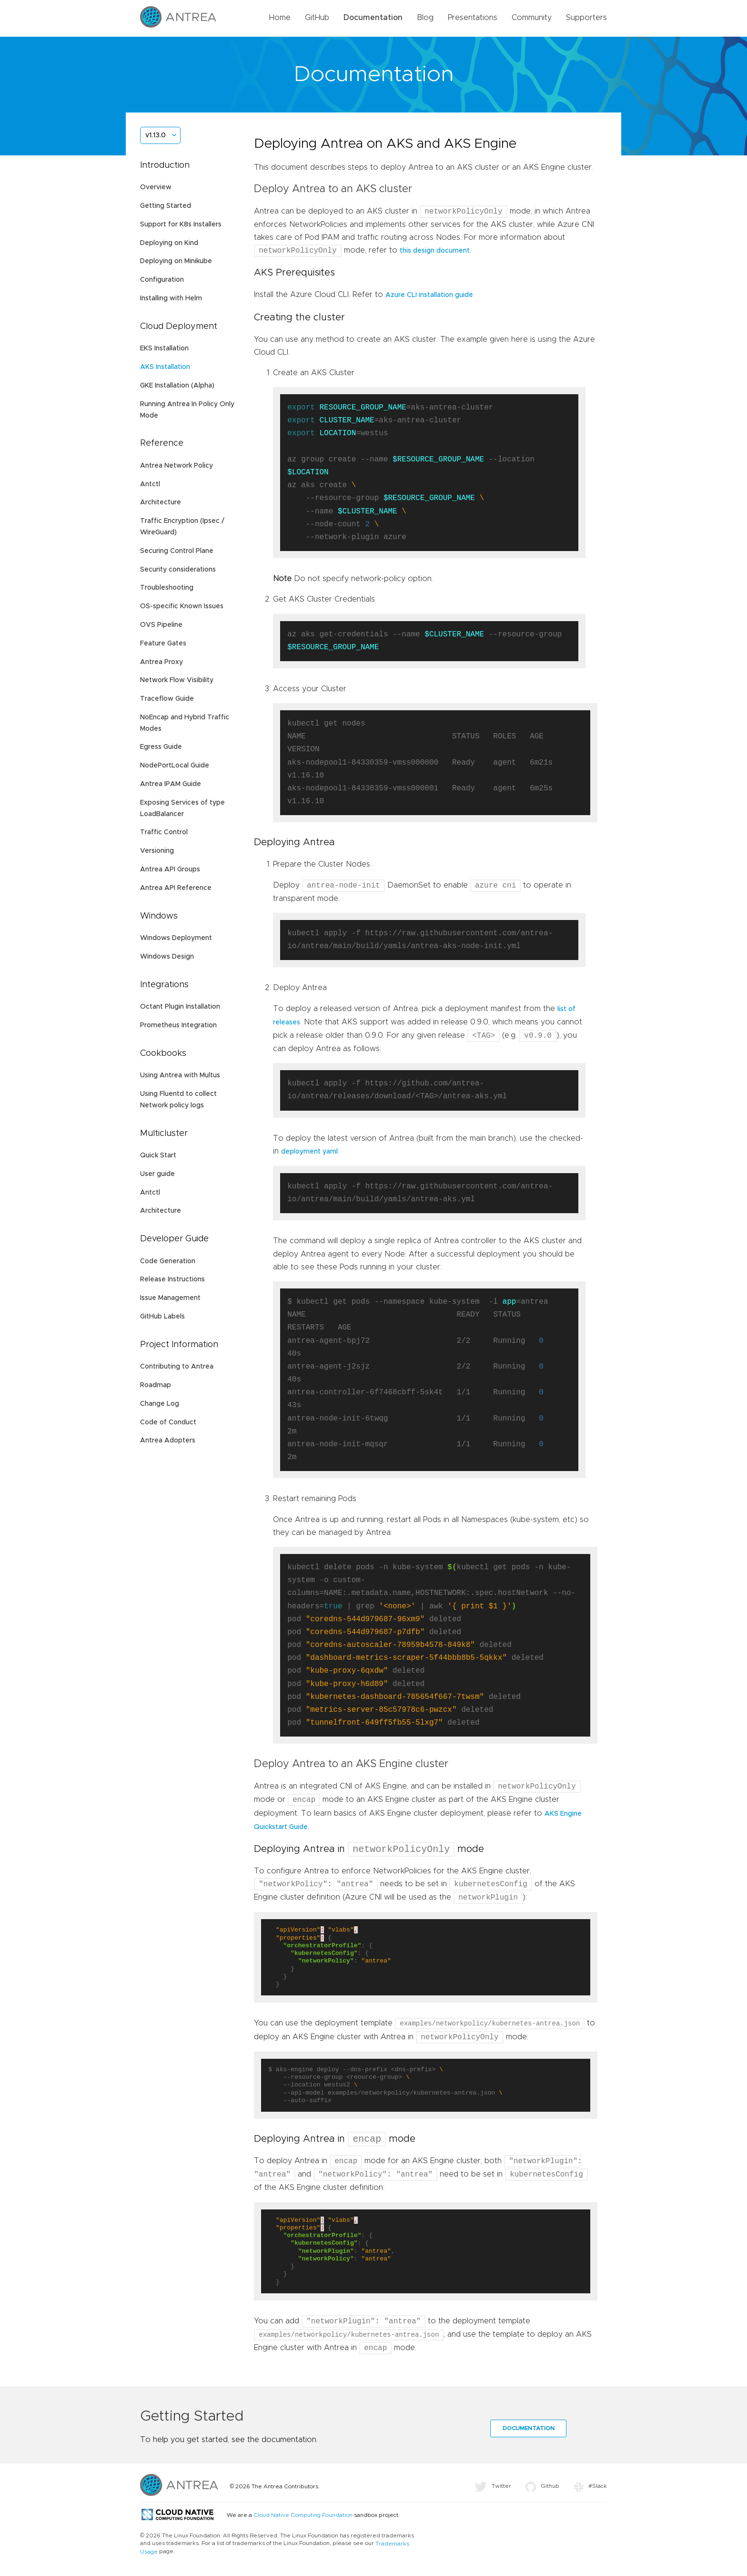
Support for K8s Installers (181, 224)
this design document (434, 251)
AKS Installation (165, 367)
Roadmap (155, 1385)
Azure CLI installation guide (429, 295)
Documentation (373, 17)
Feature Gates (163, 643)
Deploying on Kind (169, 243)
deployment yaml (309, 1152)
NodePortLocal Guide (174, 765)
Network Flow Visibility (176, 680)
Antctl (150, 484)
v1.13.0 (155, 135)
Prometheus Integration (178, 1025)
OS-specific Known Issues (181, 606)
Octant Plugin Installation (180, 1006)
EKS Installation (164, 348)
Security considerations (178, 569)
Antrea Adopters (167, 1440)
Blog (425, 17)
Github (542, 2489)
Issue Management (170, 1298)
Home (280, 17)
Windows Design (167, 956)
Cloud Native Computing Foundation (303, 2519)
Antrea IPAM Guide (170, 784)
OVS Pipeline (161, 625)
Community (532, 17)
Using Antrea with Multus (180, 1075)
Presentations (472, 17)
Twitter (492, 2489)
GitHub (317, 17)
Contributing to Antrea (176, 1366)
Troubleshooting (166, 587)
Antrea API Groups (170, 869)
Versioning (157, 851)
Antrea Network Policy (176, 465)
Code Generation (167, 1261)
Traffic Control (164, 832)
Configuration (162, 279)
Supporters (586, 17)
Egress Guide (161, 747)
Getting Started (165, 206)
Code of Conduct (168, 1422)
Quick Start (158, 1155)
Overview (156, 187)
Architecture (160, 502)
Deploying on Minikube (176, 261)
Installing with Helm (171, 298)
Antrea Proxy (161, 662)
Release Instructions (172, 1279)
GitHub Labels (162, 1316)
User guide (157, 1174)
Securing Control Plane (176, 551)
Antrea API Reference (176, 888)
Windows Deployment (176, 938)
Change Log (159, 1403)
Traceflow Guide (167, 698)
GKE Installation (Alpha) (177, 385)
